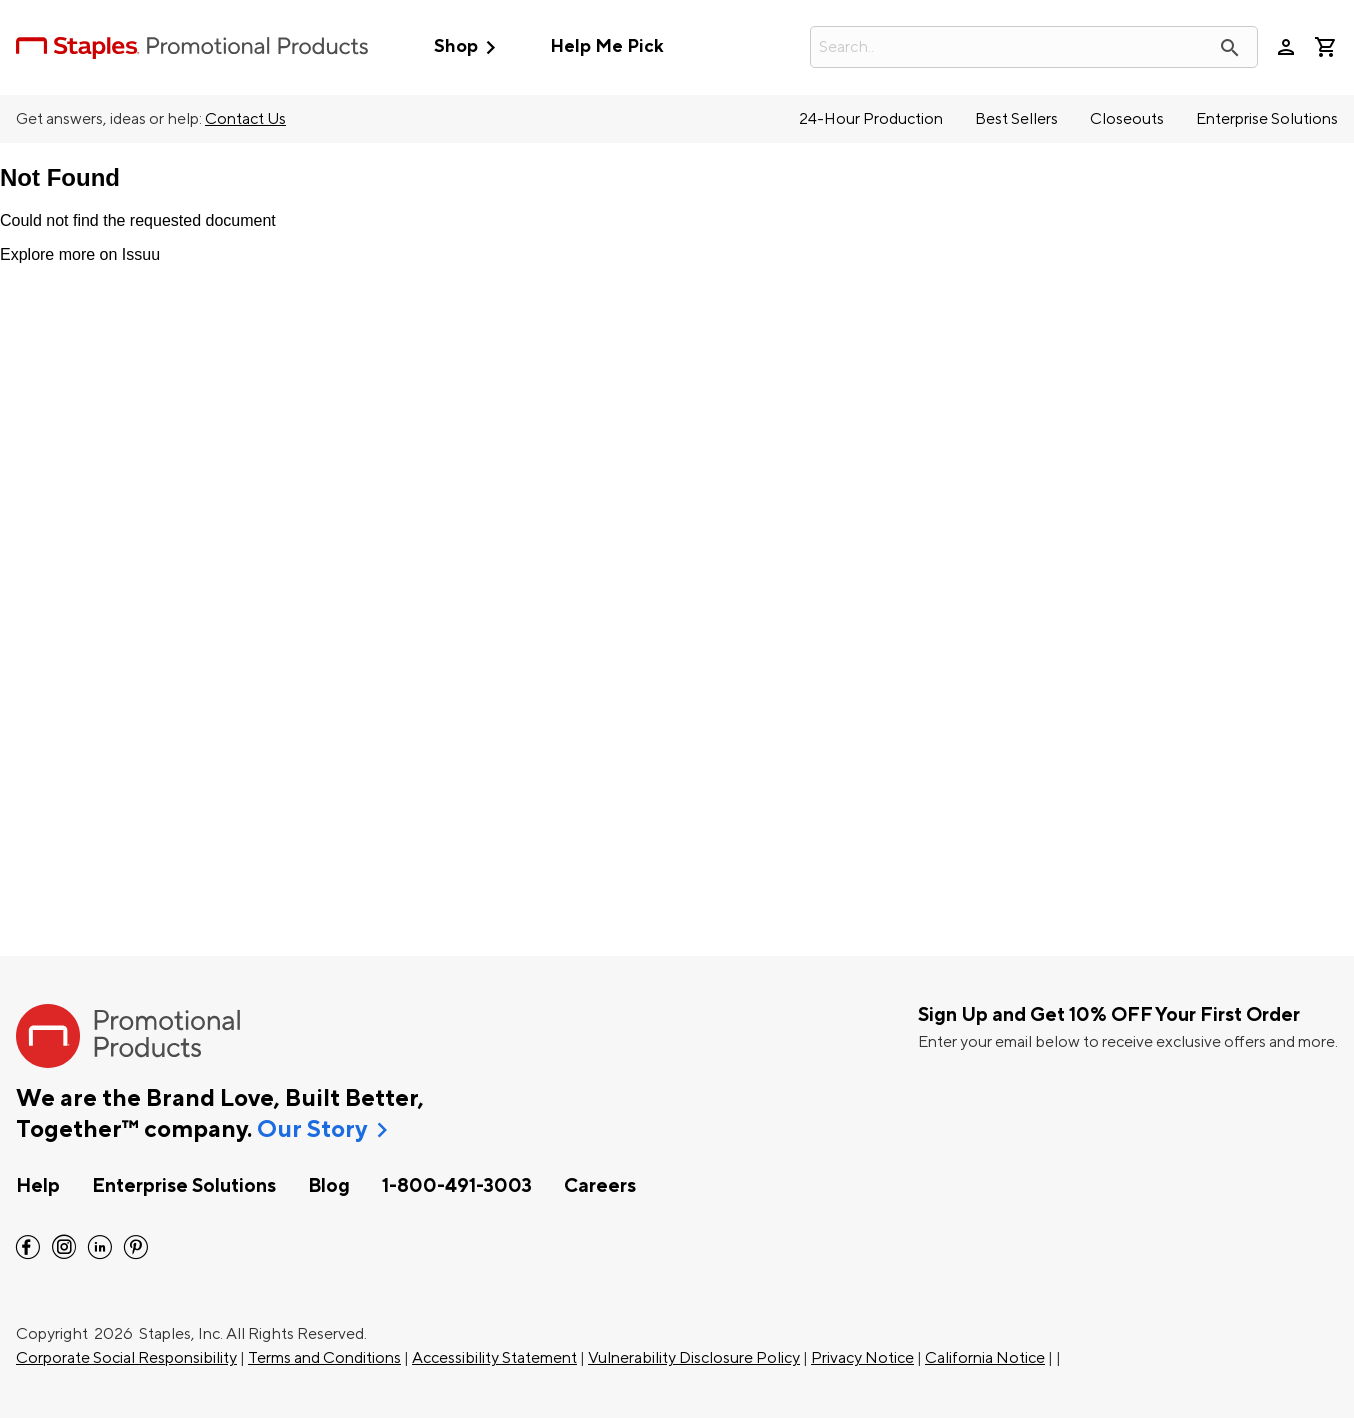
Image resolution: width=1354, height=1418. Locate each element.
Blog (329, 1186)
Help (38, 1186)
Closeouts (1127, 119)
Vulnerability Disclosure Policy (694, 1358)
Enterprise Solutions (1267, 119)
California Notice (985, 1358)
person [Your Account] (1286, 47)
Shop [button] (469, 47)
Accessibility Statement (494, 1358)
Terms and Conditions (324, 1358)
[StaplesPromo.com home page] (192, 47)
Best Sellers (1016, 119)
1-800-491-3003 (457, 1186)
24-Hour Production (871, 119)
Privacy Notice (862, 1358)
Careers (600, 1186)
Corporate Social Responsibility (126, 1358)
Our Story (312, 1130)
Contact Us (245, 119)
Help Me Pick (606, 46)
